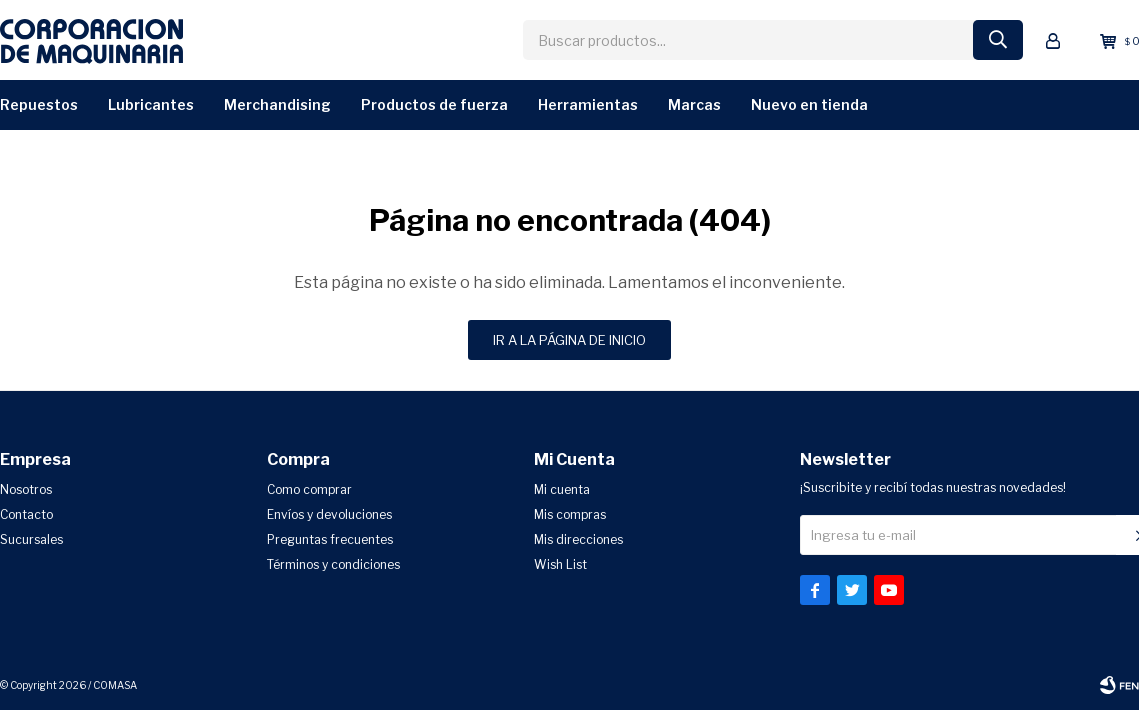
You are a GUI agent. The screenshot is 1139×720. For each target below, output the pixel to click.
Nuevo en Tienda (809, 104)
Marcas (694, 104)
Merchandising (277, 104)
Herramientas (588, 104)
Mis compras (570, 514)
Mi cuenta (562, 489)
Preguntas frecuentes (330, 539)
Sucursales (31, 539)
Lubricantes (151, 104)
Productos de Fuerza (434, 104)
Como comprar (309, 489)
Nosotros (26, 489)
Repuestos (39, 104)
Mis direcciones (578, 539)
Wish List (560, 564)
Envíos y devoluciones (329, 514)
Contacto (26, 514)
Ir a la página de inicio (569, 340)
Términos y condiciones (333, 564)
